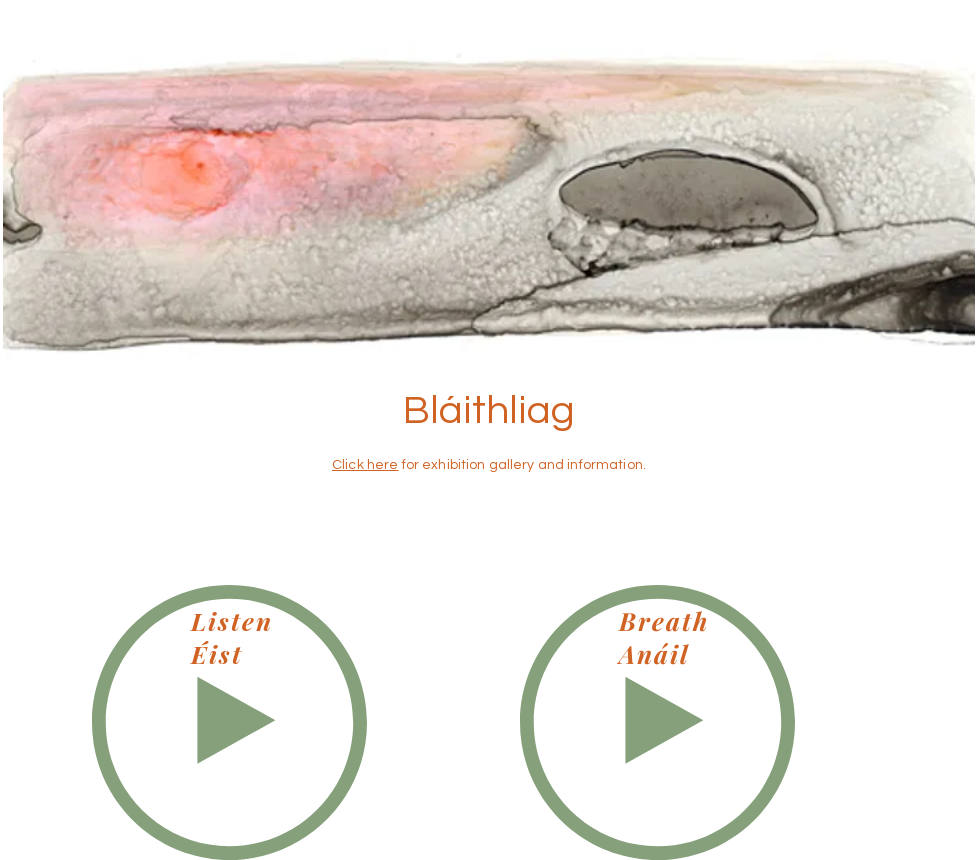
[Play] (229, 722)
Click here (365, 465)
